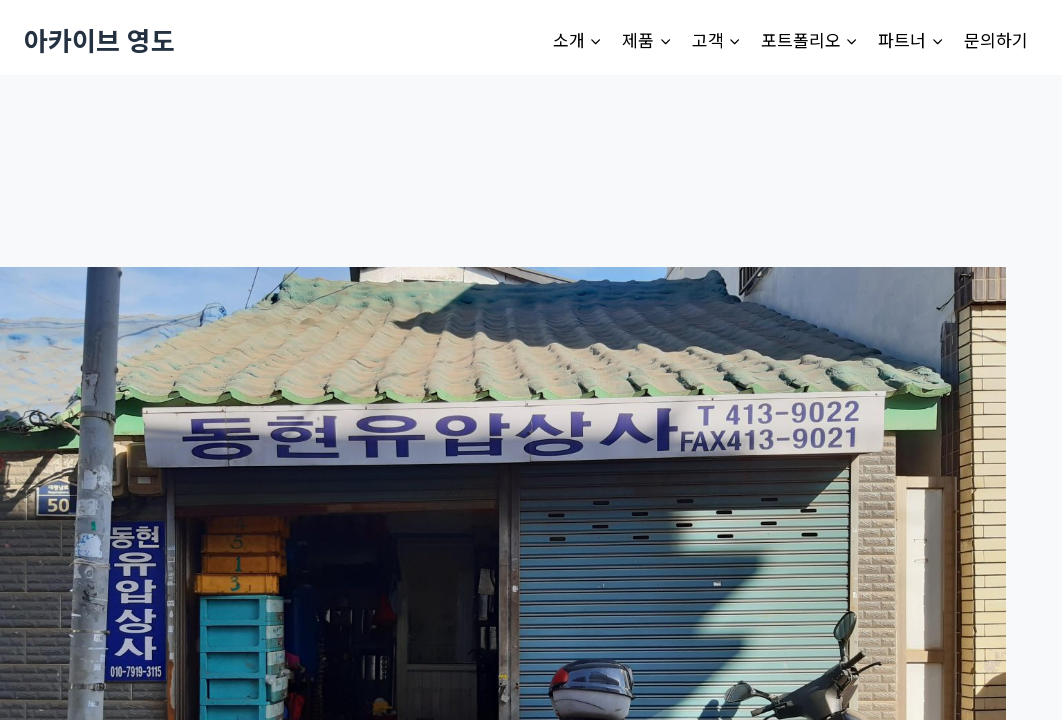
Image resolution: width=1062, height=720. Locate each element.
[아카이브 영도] (99, 39)
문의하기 (996, 39)
